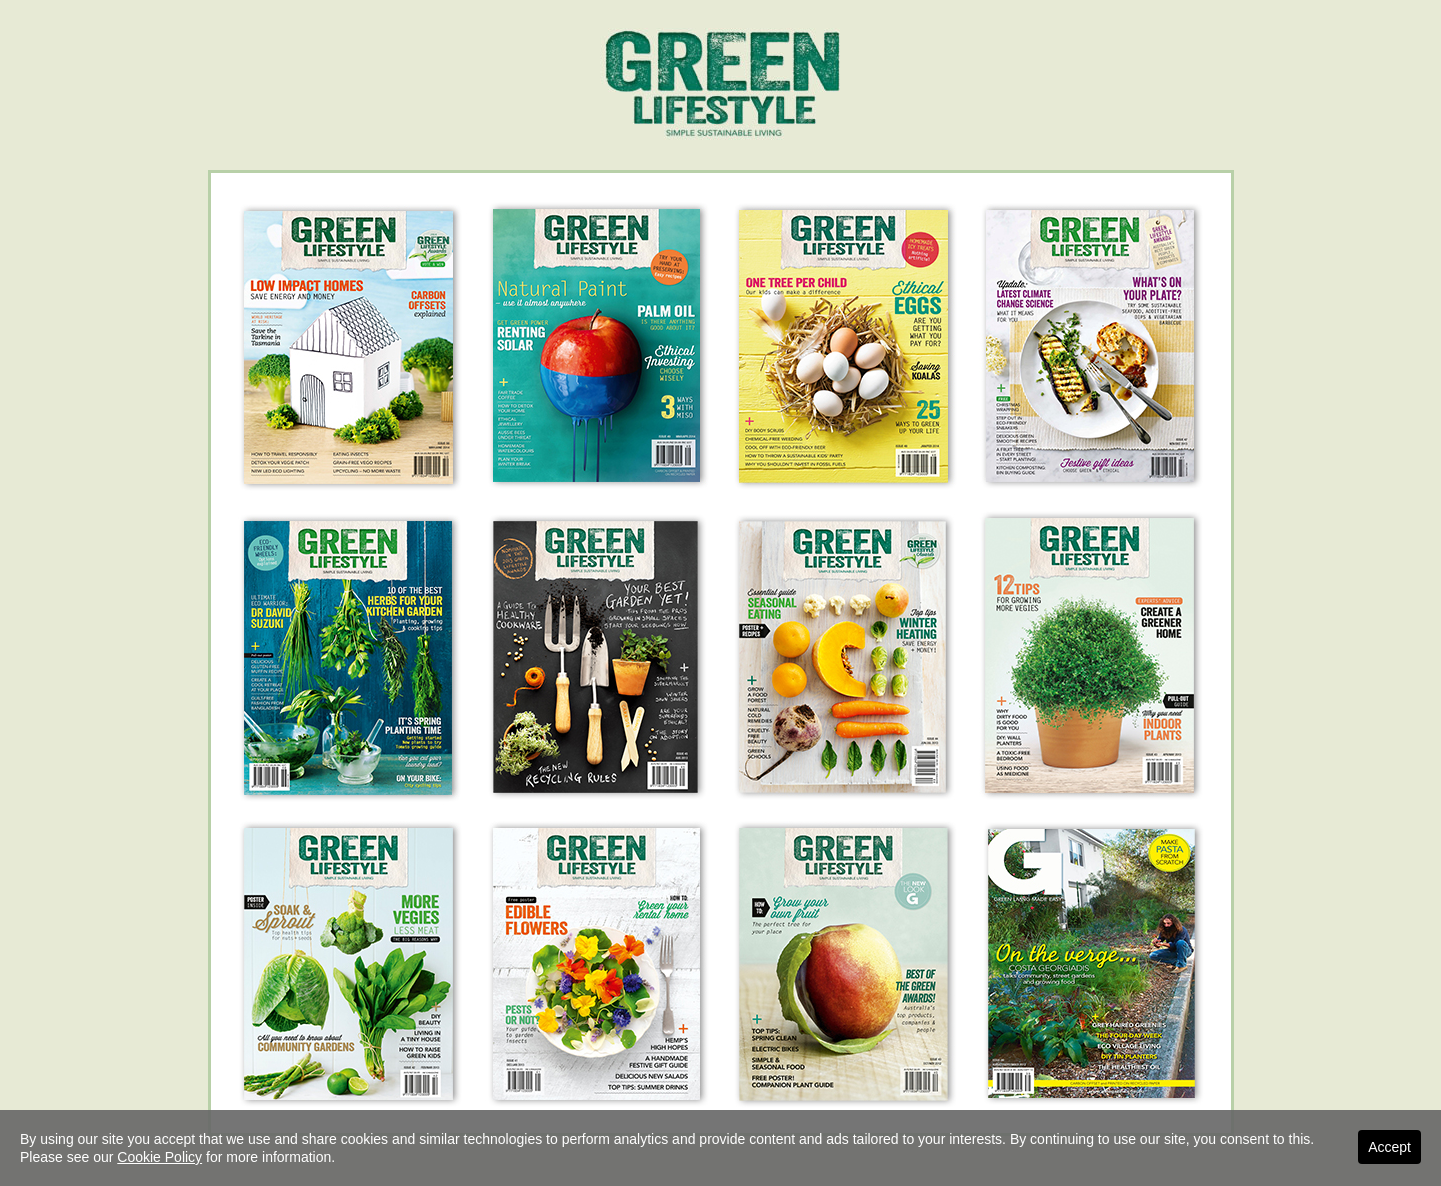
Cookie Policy (159, 1157)
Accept (1389, 1147)
